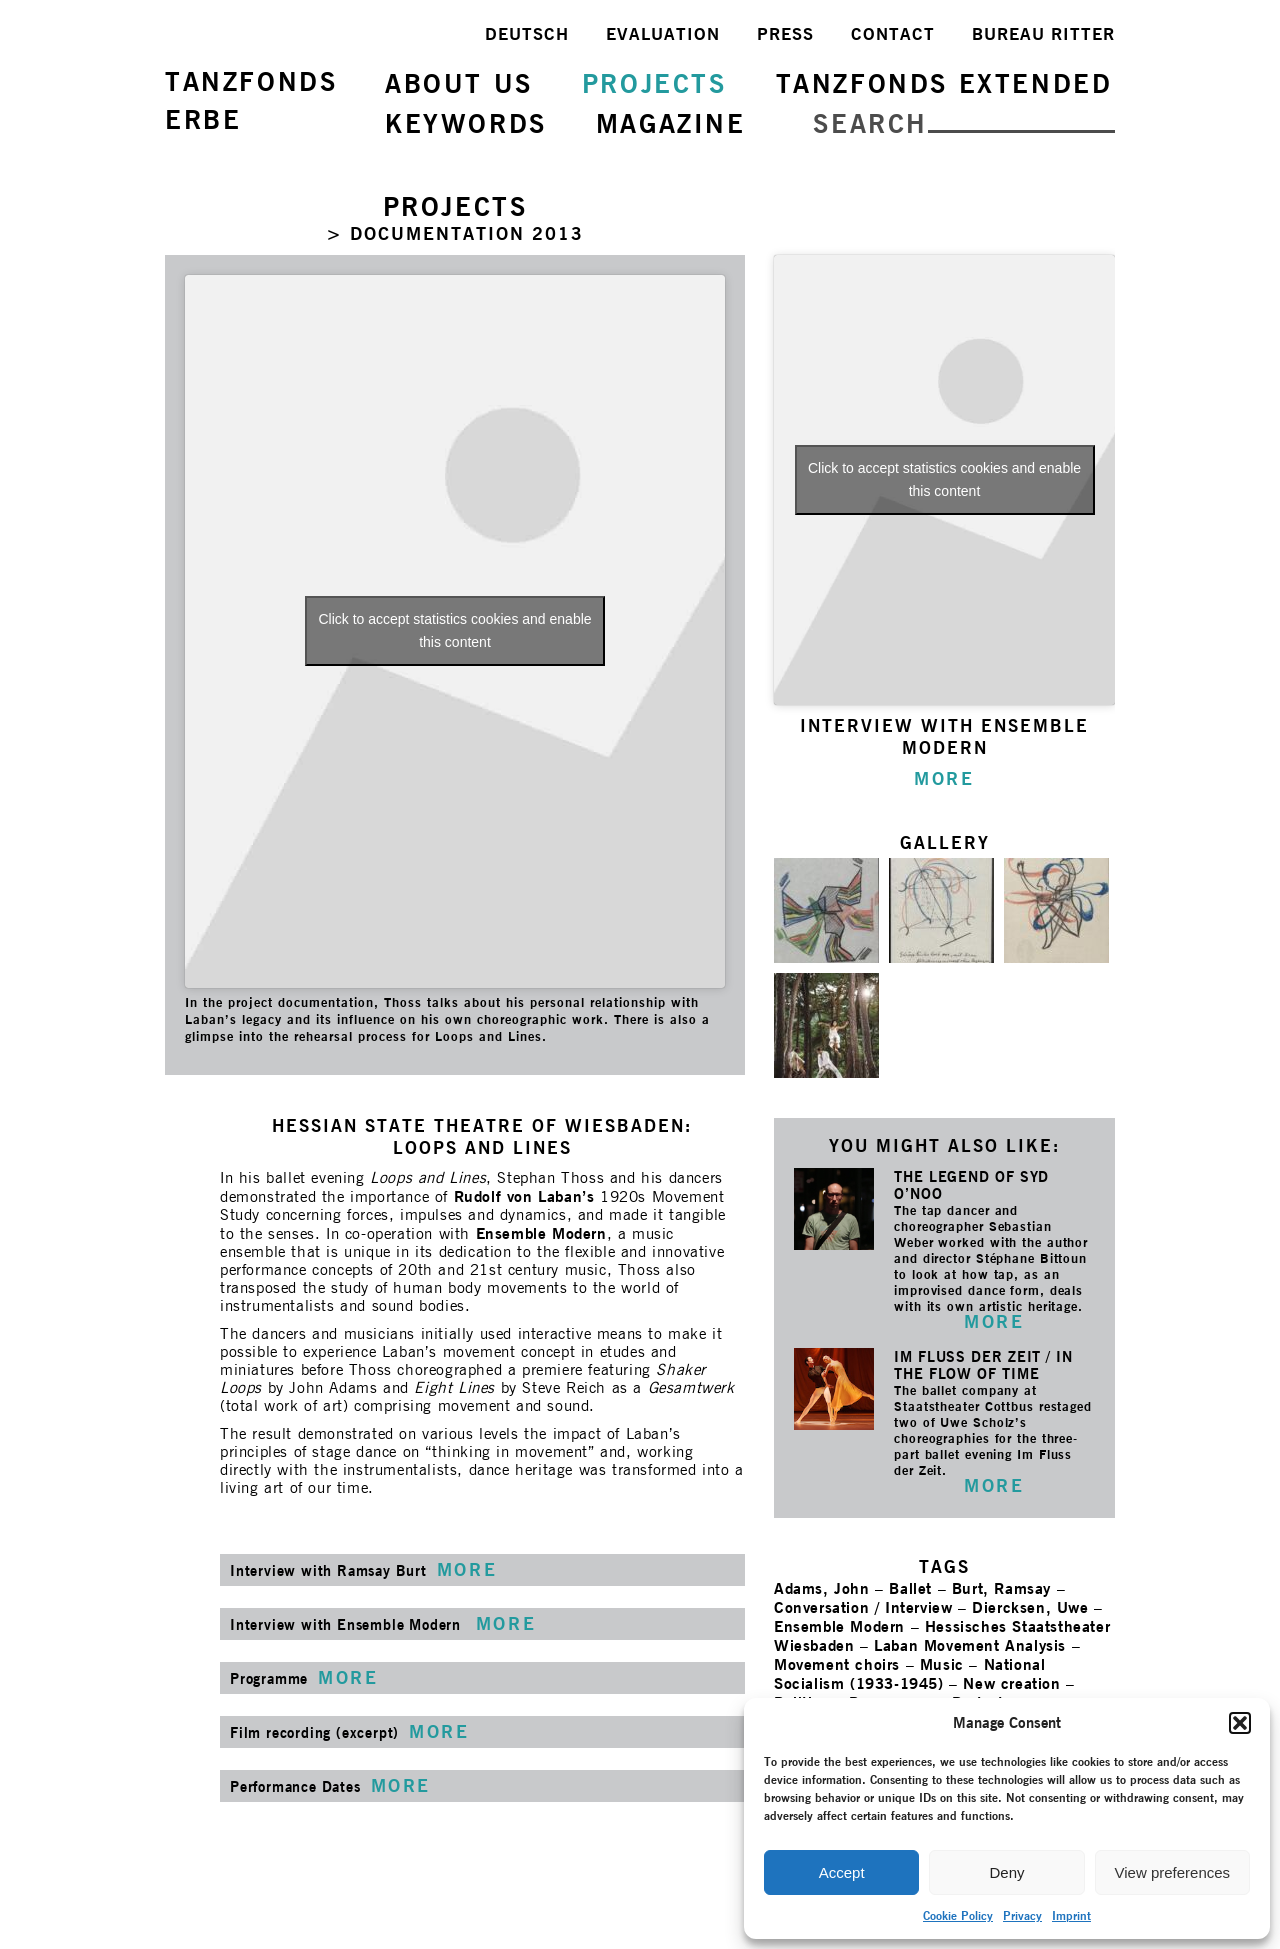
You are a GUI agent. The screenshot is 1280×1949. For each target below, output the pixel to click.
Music (942, 1664)
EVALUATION (663, 34)
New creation (1011, 1683)
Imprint (1071, 1915)
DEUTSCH (527, 34)
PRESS (785, 34)
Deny (1006, 1872)
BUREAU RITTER (1043, 34)
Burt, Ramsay (1001, 1588)
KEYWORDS (466, 123)
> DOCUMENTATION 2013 (455, 233)
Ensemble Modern (541, 1233)
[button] (1240, 1723)
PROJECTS (654, 83)
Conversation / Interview (863, 1607)
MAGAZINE (671, 123)
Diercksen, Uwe (1030, 1607)
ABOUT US (459, 83)
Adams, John (822, 1588)
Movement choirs (837, 1664)
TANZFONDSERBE (251, 100)
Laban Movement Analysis (970, 1645)
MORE (994, 1321)
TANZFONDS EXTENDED (944, 83)
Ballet (910, 1588)
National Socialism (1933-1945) (909, 1674)
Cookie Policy (958, 1915)
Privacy (1022, 1915)
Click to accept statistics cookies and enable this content (454, 630)
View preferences (1173, 1872)
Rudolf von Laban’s (524, 1196)
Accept (842, 1872)
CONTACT (893, 34)
